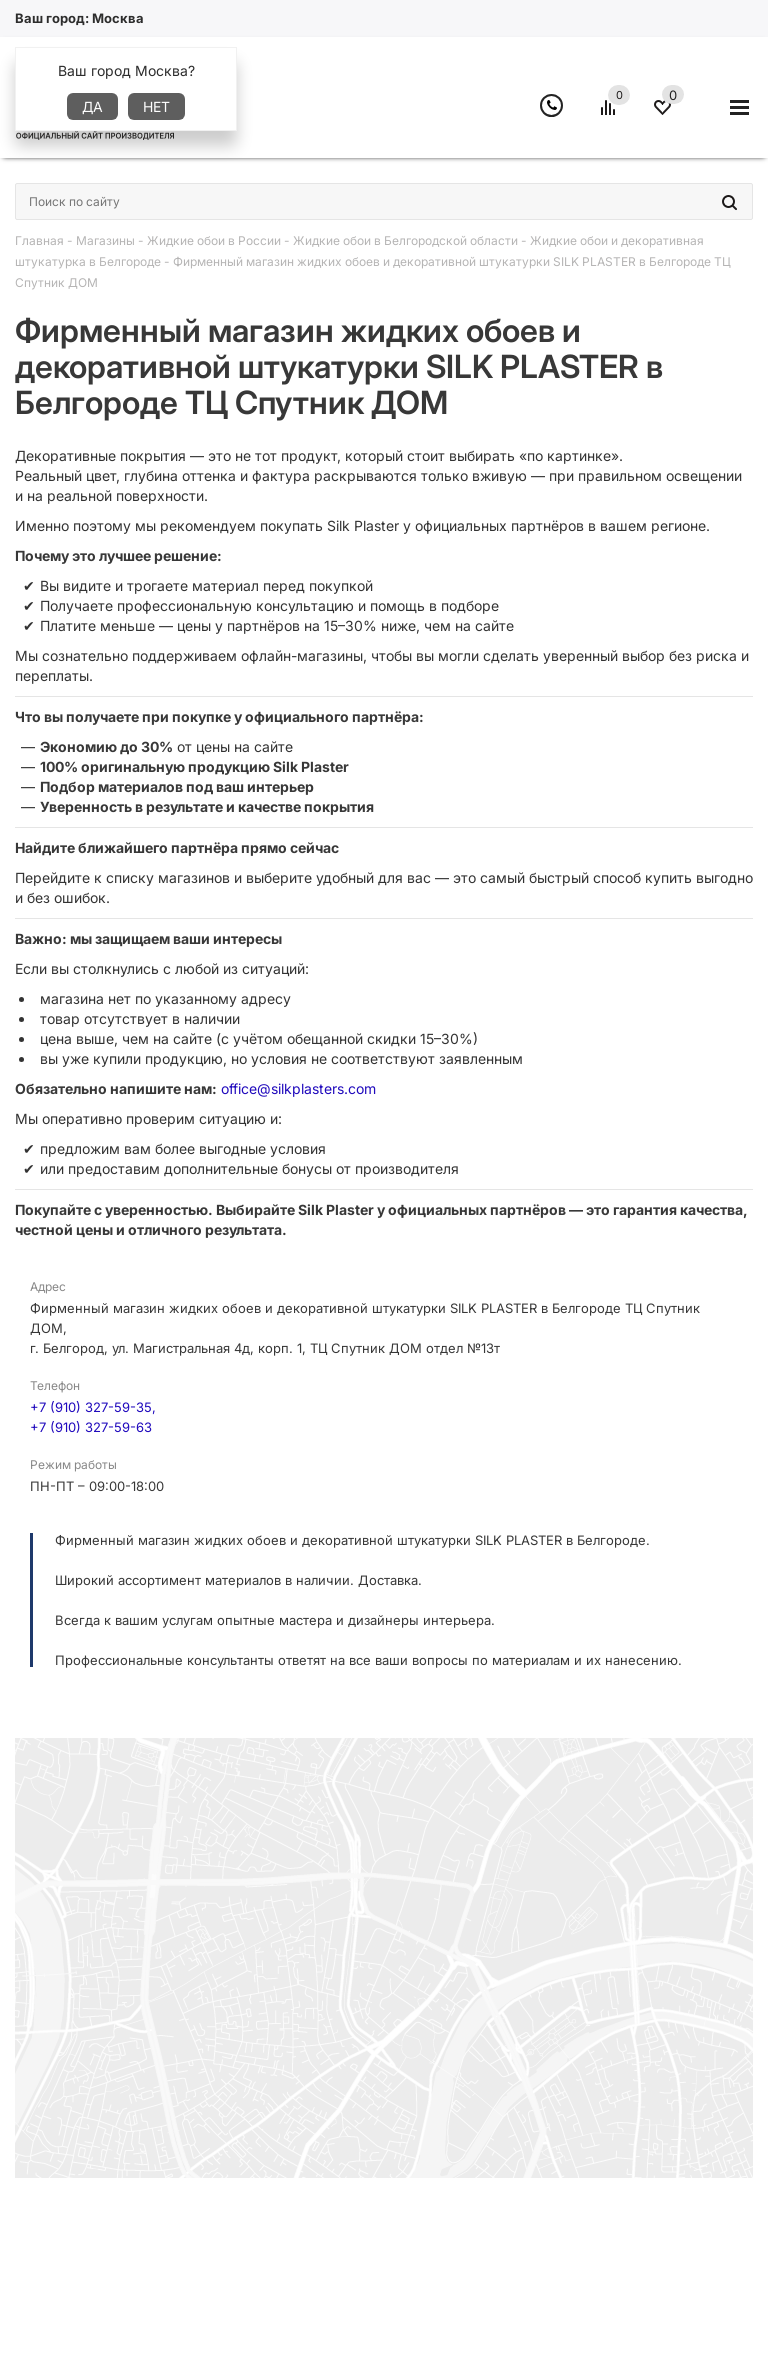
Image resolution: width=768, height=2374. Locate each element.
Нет (156, 106)
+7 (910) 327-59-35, (93, 1407)
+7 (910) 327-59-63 (91, 1427)
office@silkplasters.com (298, 1088)
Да (92, 106)
